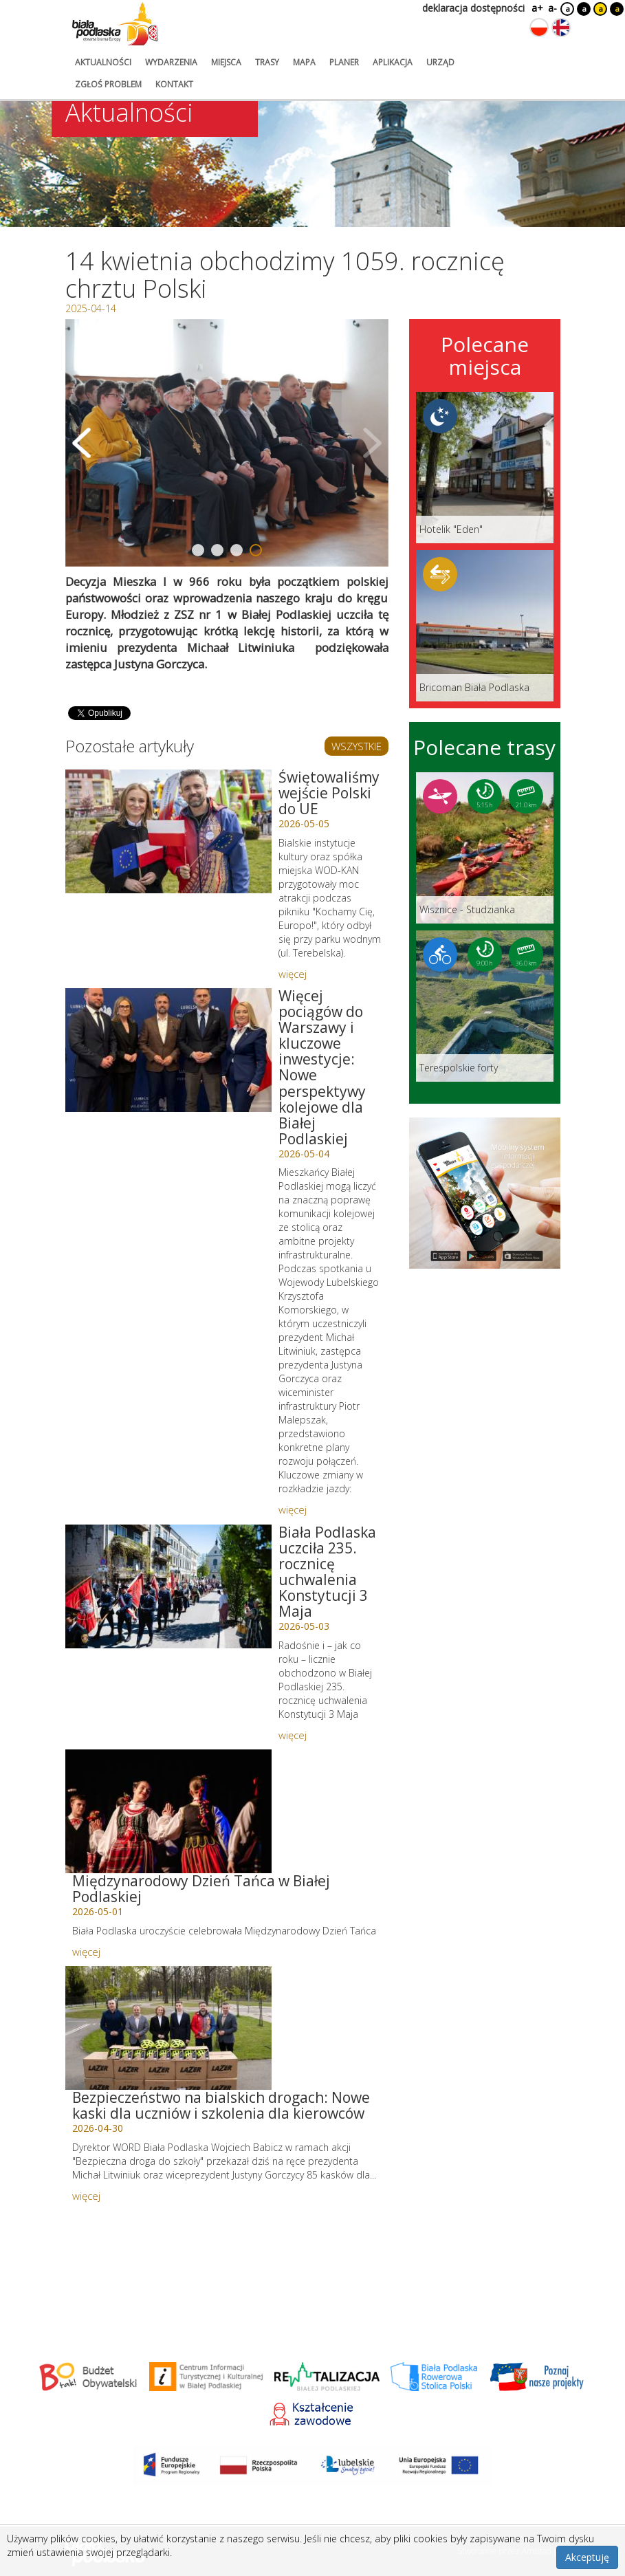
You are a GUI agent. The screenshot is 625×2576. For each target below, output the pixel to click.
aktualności (103, 62)
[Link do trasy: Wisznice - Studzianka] (484, 848)
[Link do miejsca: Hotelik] (484, 467)
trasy (267, 62)
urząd (440, 62)
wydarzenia (171, 62)
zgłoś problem (108, 84)
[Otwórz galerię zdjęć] (226, 443)
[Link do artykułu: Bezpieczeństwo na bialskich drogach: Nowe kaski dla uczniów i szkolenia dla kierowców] (168, 2028)
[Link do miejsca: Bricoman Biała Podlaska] (484, 625)
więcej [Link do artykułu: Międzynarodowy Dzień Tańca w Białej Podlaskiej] (86, 1951)
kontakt (174, 84)
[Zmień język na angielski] (561, 27)
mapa (304, 62)
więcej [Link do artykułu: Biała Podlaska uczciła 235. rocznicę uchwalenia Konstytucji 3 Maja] (292, 1735)
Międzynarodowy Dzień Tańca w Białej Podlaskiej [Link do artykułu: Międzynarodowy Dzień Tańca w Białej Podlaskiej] (201, 1888)
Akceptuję (587, 2557)
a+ (536, 7)
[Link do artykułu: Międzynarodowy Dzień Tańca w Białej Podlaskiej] (168, 1811)
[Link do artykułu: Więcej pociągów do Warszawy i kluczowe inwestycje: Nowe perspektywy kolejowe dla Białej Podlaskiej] (168, 1050)
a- (552, 7)
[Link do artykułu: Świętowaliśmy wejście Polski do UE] (168, 831)
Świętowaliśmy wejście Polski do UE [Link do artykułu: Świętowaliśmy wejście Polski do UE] (329, 792)
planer (344, 62)
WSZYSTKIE (356, 746)
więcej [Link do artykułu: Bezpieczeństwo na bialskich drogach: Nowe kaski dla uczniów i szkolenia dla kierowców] (86, 2196)
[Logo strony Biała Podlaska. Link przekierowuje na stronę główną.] (114, 24)
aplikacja (393, 62)
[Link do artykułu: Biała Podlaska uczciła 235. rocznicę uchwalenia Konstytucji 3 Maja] (168, 1586)
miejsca (226, 62)
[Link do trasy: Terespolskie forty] (484, 1006)
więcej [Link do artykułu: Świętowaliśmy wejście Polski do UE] (292, 974)
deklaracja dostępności (473, 7)
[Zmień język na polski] (539, 27)
